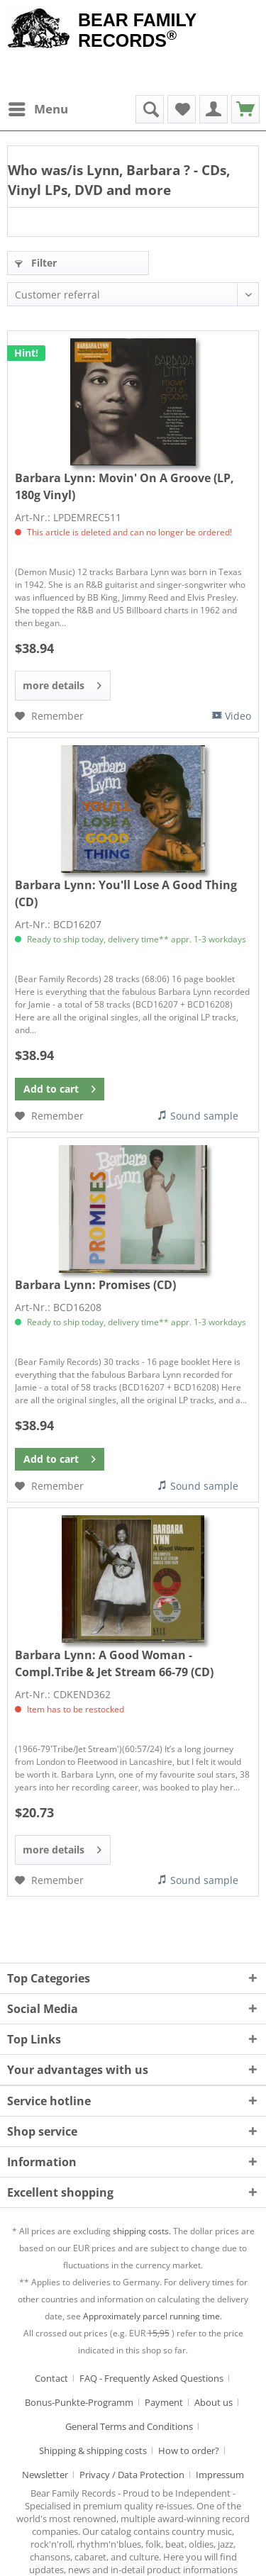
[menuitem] (37, 109)
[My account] (213, 109)
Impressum (220, 2474)
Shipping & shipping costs (93, 2450)
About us (213, 2402)
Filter (36, 262)
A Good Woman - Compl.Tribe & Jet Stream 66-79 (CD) (114, 1663)
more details (62, 683)
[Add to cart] (59, 1089)
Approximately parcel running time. (152, 2316)
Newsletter (45, 2474)
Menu (38, 107)
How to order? (188, 2450)
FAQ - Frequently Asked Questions (151, 2378)
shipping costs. (142, 2231)
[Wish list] (181, 109)
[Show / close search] (149, 109)
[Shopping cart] (245, 109)
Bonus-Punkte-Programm (79, 2402)
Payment (164, 2402)
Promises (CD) (95, 1285)
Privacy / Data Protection (131, 2474)
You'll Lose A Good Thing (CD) (126, 893)
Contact (51, 2378)
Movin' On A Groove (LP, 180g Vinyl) (124, 486)
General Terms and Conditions (129, 2426)
